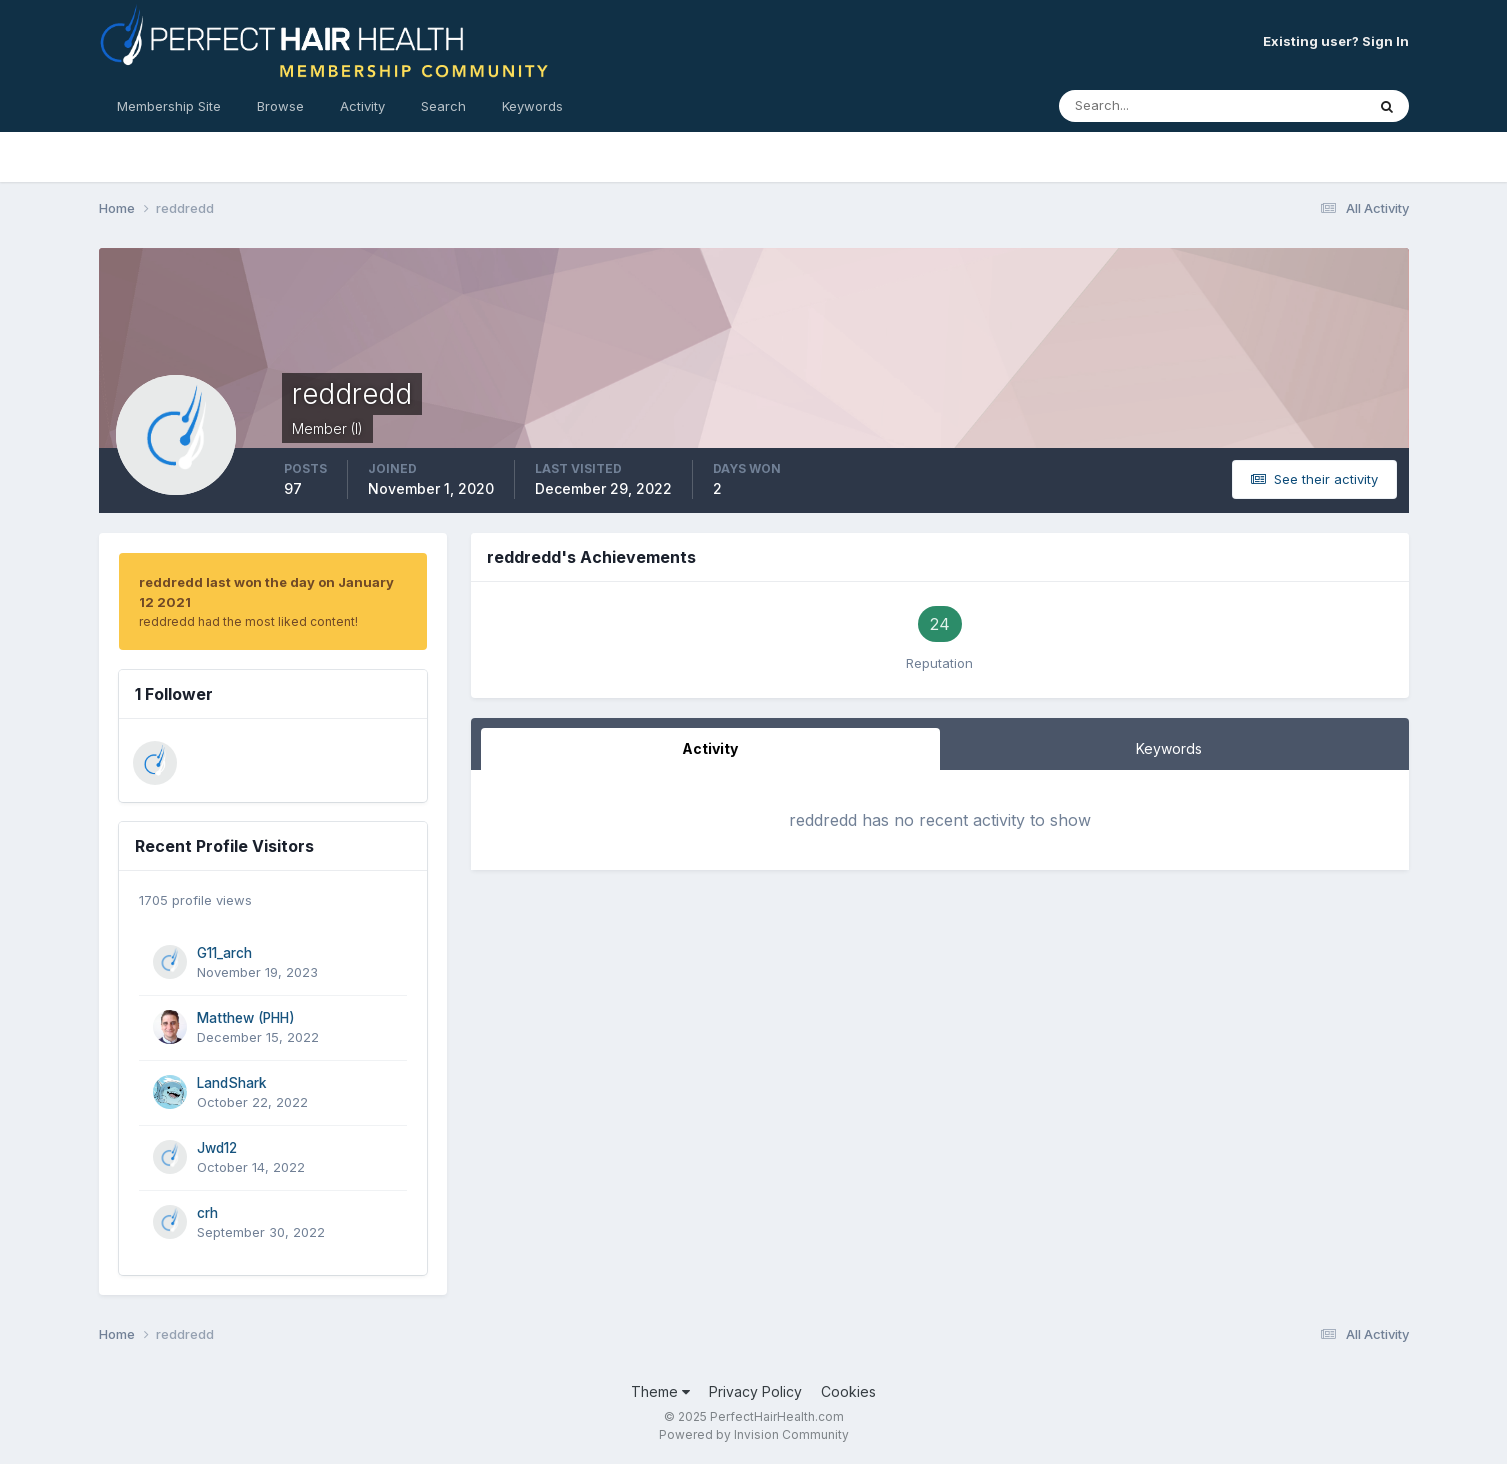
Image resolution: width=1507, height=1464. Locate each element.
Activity (362, 106)
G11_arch (224, 953)
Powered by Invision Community (754, 1434)
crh (207, 1213)
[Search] (1147, 106)
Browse (280, 106)
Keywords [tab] (1169, 748)
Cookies (848, 1391)
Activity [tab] (710, 748)
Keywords (532, 106)
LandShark (232, 1083)
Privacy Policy (755, 1391)
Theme (660, 1391)
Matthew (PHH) (246, 1018)
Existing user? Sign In (1336, 41)
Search (443, 106)
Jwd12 (217, 1148)
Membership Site (169, 106)
